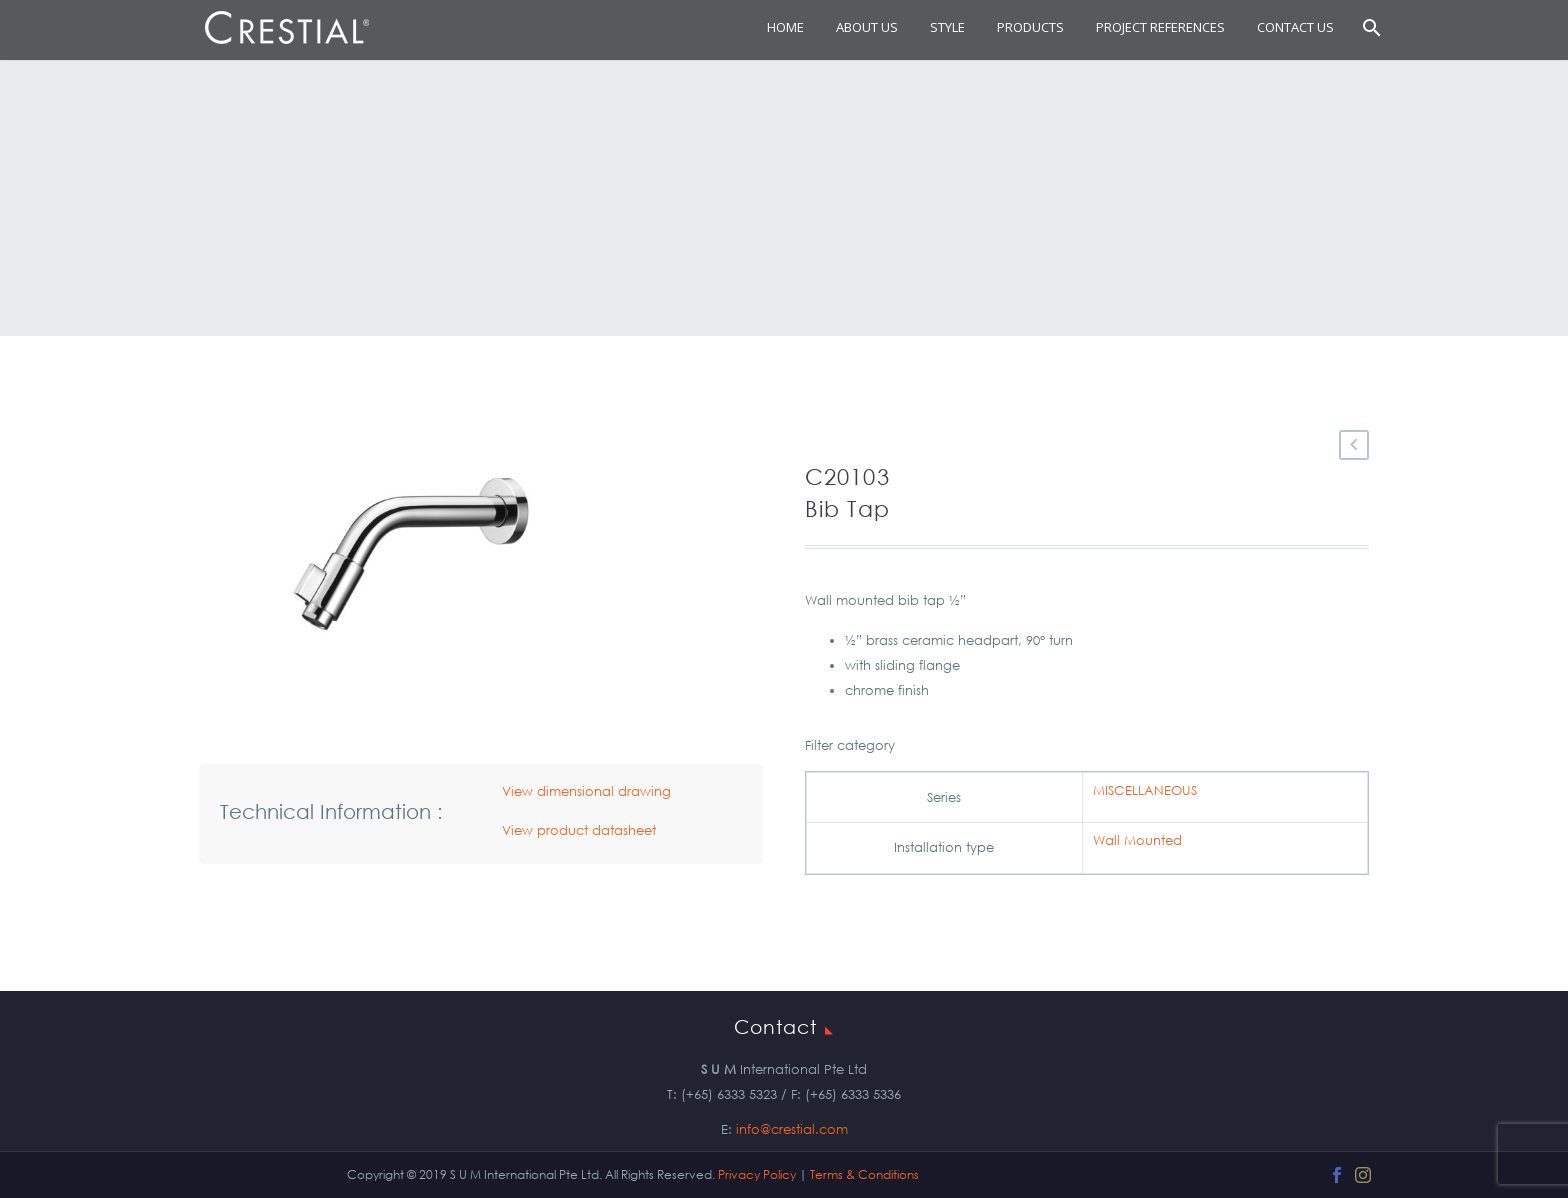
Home (785, 27)
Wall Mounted (1137, 840)
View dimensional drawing (586, 791)
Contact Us (1295, 27)
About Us (867, 27)
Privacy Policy (757, 1174)
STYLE (947, 27)
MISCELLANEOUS (1145, 790)
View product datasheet (579, 830)
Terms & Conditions (864, 1174)
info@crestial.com (792, 1129)
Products (1030, 27)
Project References (1160, 27)
